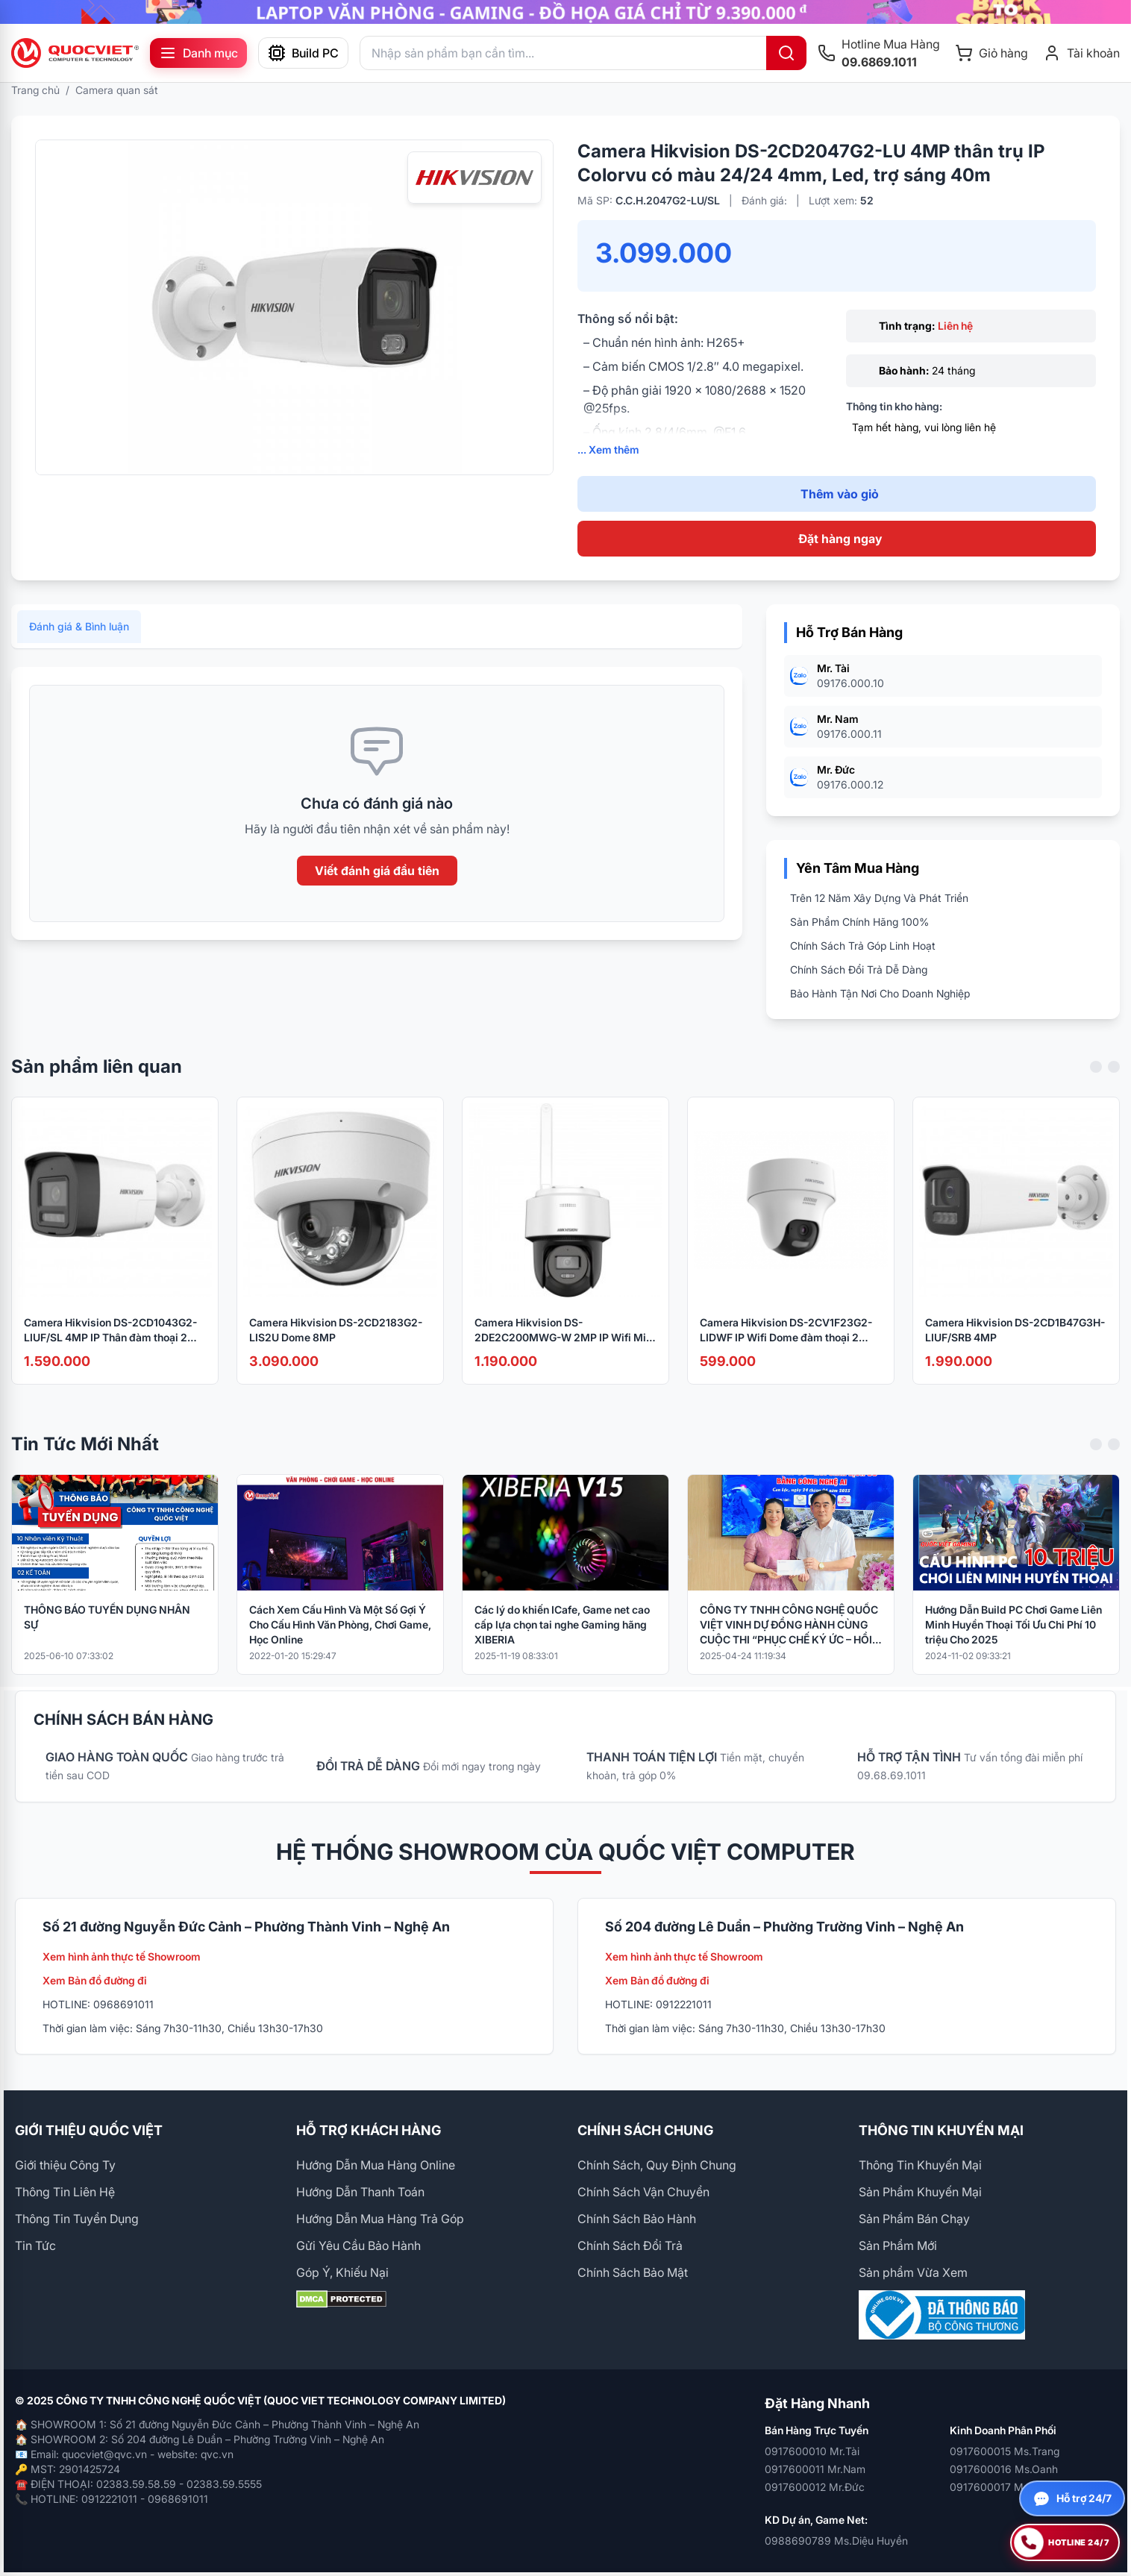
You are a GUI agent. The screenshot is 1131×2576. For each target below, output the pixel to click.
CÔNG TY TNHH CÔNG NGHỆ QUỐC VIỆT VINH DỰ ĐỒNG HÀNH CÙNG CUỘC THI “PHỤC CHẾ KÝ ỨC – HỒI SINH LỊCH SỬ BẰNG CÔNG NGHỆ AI (789, 1645)
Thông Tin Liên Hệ (65, 2191)
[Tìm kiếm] (786, 53)
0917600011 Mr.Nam (815, 2469)
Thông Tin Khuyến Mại (920, 2164)
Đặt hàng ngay (840, 538)
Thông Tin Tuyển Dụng (77, 2218)
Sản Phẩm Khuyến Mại (920, 2191)
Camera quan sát (116, 90)
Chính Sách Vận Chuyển (643, 2191)
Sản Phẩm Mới (898, 2245)
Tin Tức (35, 2245)
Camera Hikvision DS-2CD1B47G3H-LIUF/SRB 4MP (1015, 1349)
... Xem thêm (608, 449)
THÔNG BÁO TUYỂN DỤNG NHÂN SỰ (107, 1636)
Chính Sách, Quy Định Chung (656, 2164)
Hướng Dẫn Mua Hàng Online (375, 2164)
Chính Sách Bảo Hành (636, 2218)
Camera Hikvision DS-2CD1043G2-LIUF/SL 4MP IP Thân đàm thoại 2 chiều (110, 1349)
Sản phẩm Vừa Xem (913, 2272)
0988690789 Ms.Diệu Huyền (836, 2540)
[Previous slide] (1096, 1086)
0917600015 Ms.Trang (1004, 2451)
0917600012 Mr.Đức (815, 2487)
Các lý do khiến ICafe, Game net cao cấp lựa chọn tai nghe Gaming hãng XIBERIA (562, 1644)
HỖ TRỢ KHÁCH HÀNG (368, 2130)
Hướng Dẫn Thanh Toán (360, 2191)
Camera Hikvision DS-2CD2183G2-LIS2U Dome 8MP (335, 1349)
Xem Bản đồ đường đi (95, 1980)
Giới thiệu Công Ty (65, 2164)
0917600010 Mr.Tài (812, 2451)
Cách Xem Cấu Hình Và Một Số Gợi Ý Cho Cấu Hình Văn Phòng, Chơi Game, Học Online (340, 1644)
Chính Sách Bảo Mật (632, 2272)
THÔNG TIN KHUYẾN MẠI (941, 2130)
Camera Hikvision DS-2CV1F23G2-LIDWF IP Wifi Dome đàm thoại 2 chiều (786, 1349)
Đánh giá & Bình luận (79, 645)
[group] (565, 12)
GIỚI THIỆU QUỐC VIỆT (89, 2130)
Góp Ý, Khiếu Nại (342, 2272)
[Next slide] (1114, 1086)
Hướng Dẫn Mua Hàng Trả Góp (380, 2218)
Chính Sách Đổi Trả (630, 2245)
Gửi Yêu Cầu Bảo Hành (358, 2245)
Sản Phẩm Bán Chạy (914, 2218)
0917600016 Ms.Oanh (1004, 2469)
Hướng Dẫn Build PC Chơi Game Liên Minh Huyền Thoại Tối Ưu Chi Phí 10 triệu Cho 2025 (1013, 1644)
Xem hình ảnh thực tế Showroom (122, 1956)
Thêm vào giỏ (840, 493)
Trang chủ (35, 90)
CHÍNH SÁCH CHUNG (645, 2130)
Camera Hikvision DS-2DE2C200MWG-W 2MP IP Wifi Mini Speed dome (564, 1349)
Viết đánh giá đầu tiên (377, 890)
